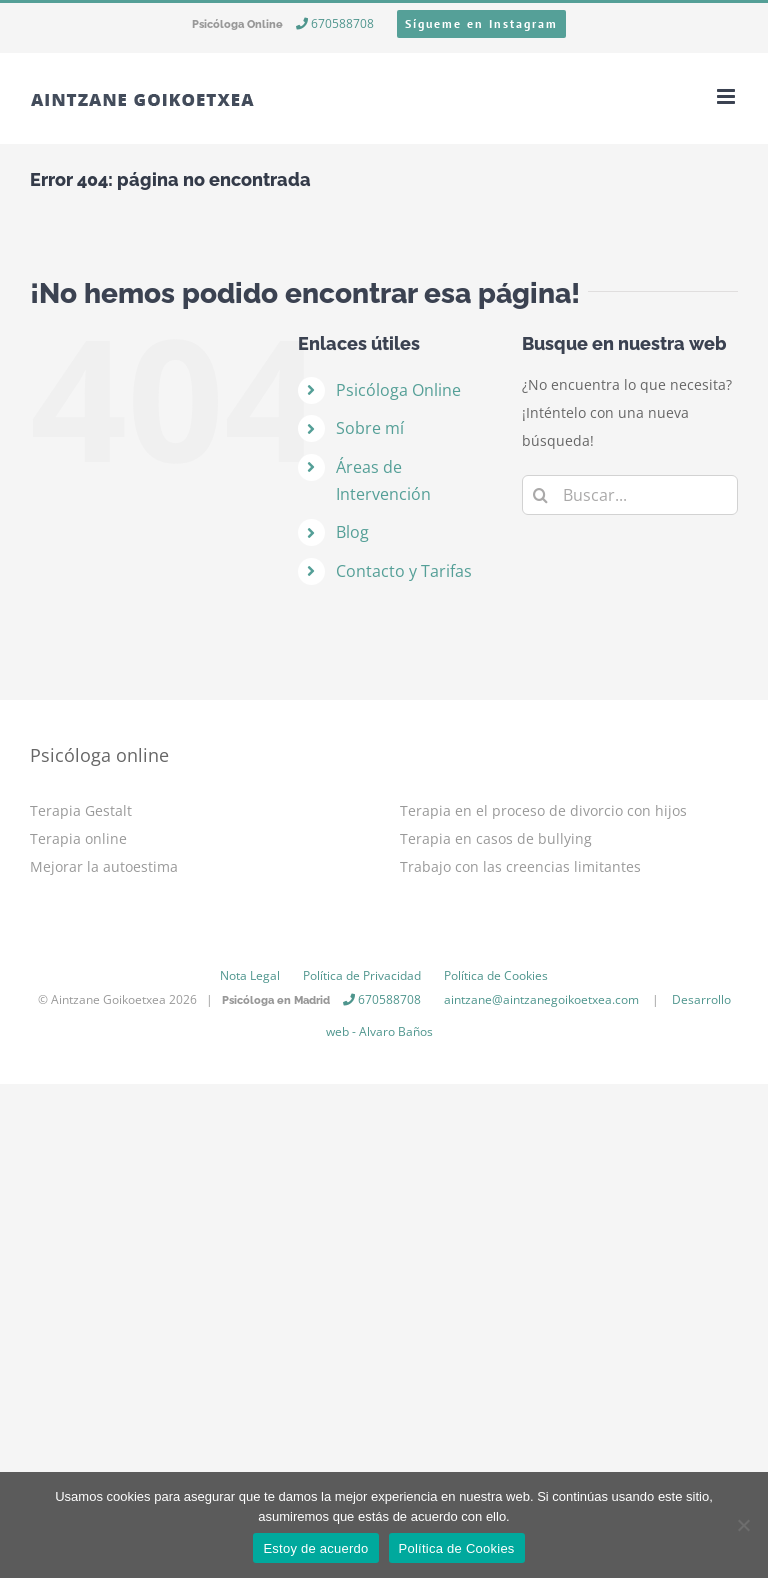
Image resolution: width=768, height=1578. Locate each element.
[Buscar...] (630, 495)
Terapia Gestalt (81, 810)
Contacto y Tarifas (404, 571)
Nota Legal (250, 975)
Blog (352, 532)
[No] (743, 1525)
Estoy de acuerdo (315, 1548)
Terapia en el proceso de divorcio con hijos (543, 810)
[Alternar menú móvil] (727, 96)
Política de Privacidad (362, 975)
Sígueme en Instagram (481, 23)
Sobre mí (370, 428)
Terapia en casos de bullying (496, 838)
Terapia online (78, 838)
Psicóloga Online (398, 390)
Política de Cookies (496, 975)
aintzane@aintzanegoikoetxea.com (541, 999)
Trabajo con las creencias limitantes (520, 866)
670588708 (335, 23)
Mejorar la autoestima (104, 866)
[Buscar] (542, 495)
